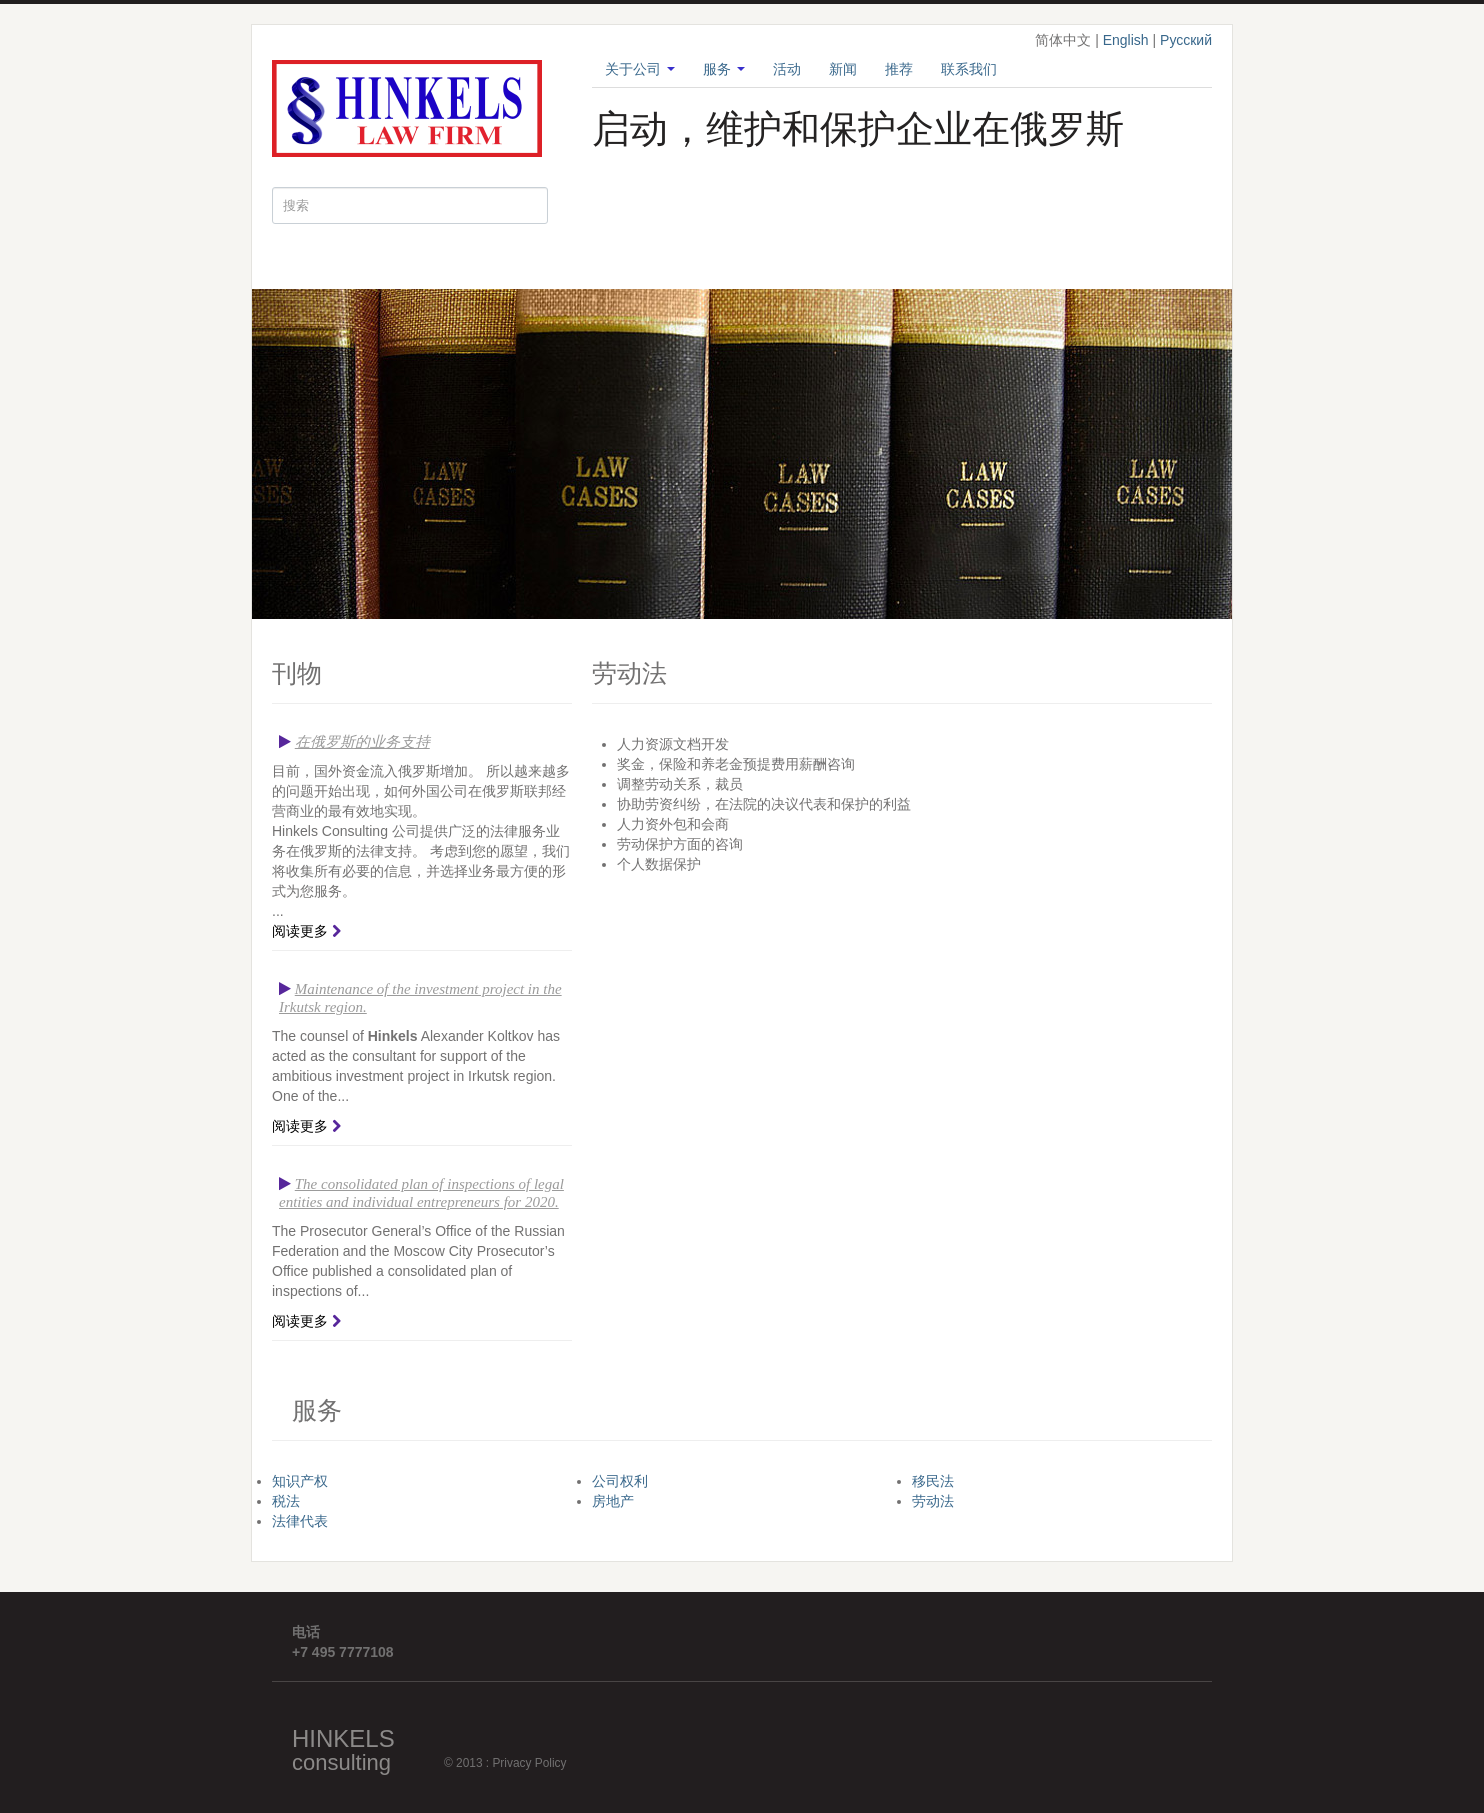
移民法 (933, 1481)
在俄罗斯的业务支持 (362, 742)
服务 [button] (724, 69)
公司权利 (620, 1481)
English (1126, 40)
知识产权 (300, 1481)
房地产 (613, 1501)
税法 (286, 1501)
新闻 (843, 69)
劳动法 (933, 1501)
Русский (1186, 40)
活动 (787, 69)
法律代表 (300, 1521)
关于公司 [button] (640, 69)
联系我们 (969, 69)
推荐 (899, 69)
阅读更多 (300, 931)
